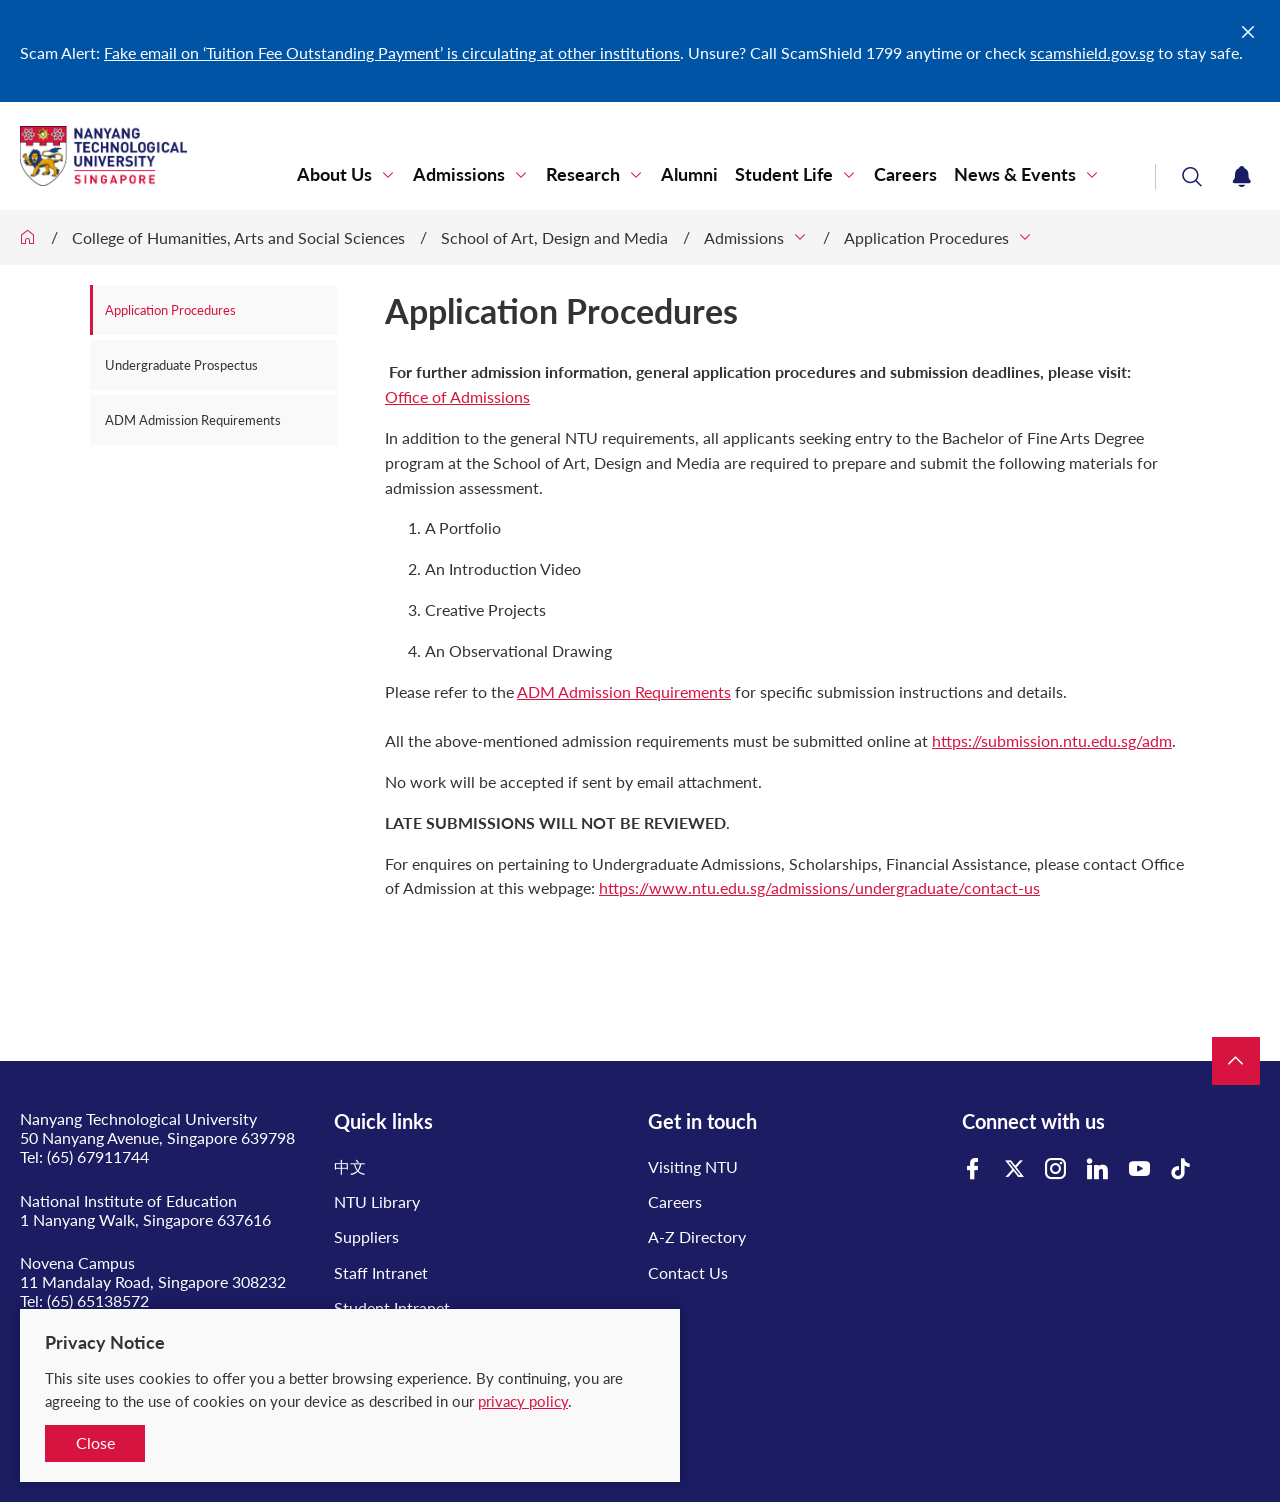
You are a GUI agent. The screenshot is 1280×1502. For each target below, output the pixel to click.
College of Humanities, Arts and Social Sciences (238, 237)
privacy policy (523, 1401)
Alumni (689, 174)
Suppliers (366, 1236)
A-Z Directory (697, 1236)
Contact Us (688, 1272)
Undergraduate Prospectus (181, 365)
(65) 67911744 (98, 1156)
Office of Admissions (457, 396)
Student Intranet (392, 1307)
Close (95, 1442)
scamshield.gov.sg (1092, 52)
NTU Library (377, 1201)
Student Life (784, 174)
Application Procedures (926, 237)
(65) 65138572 (98, 1300)
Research (583, 174)
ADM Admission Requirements (193, 420)
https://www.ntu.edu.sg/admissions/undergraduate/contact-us (819, 887)
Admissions (459, 174)
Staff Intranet (381, 1272)
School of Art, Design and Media (554, 237)
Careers (905, 174)
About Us (334, 174)
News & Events (1015, 174)
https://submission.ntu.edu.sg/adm (1052, 740)
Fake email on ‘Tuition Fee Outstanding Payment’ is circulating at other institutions (392, 52)
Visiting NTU (693, 1166)
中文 (350, 1166)
